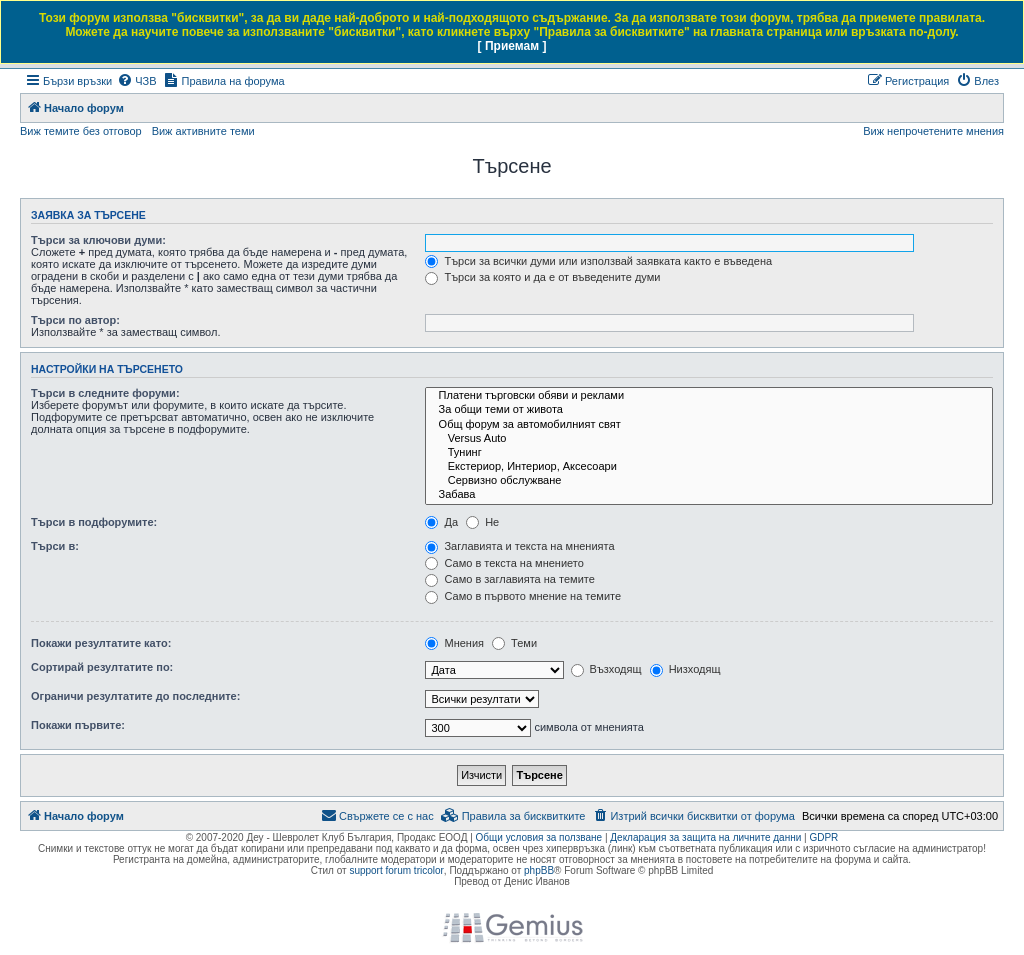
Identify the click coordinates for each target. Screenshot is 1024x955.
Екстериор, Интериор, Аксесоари (709, 467)
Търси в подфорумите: (94, 522)
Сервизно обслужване (709, 481)
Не (482, 522)
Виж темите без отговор (81, 131)
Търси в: (55, 546)
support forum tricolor (396, 870)
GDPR (823, 837)
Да (441, 522)
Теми (514, 643)
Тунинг (709, 453)
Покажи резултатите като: (101, 643)
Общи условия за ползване (539, 837)
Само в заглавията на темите (509, 579)
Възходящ (606, 669)
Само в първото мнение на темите (523, 596)
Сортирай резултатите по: (102, 667)
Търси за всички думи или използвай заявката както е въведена (598, 261)
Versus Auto (709, 439)
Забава (709, 495)
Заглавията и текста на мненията (519, 546)
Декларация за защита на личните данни (705, 837)
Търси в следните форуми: (105, 393)
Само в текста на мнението (504, 563)
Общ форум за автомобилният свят (709, 425)
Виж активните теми (203, 131)
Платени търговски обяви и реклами (709, 396)
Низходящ (685, 669)
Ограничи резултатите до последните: (135, 696)
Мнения (454, 643)
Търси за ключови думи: (98, 240)
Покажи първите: (78, 725)
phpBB (539, 870)
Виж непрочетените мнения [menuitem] (933, 131)
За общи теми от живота (709, 410)
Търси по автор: (75, 320)
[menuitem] (136, 81)
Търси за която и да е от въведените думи (542, 277)
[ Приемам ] (512, 46)
